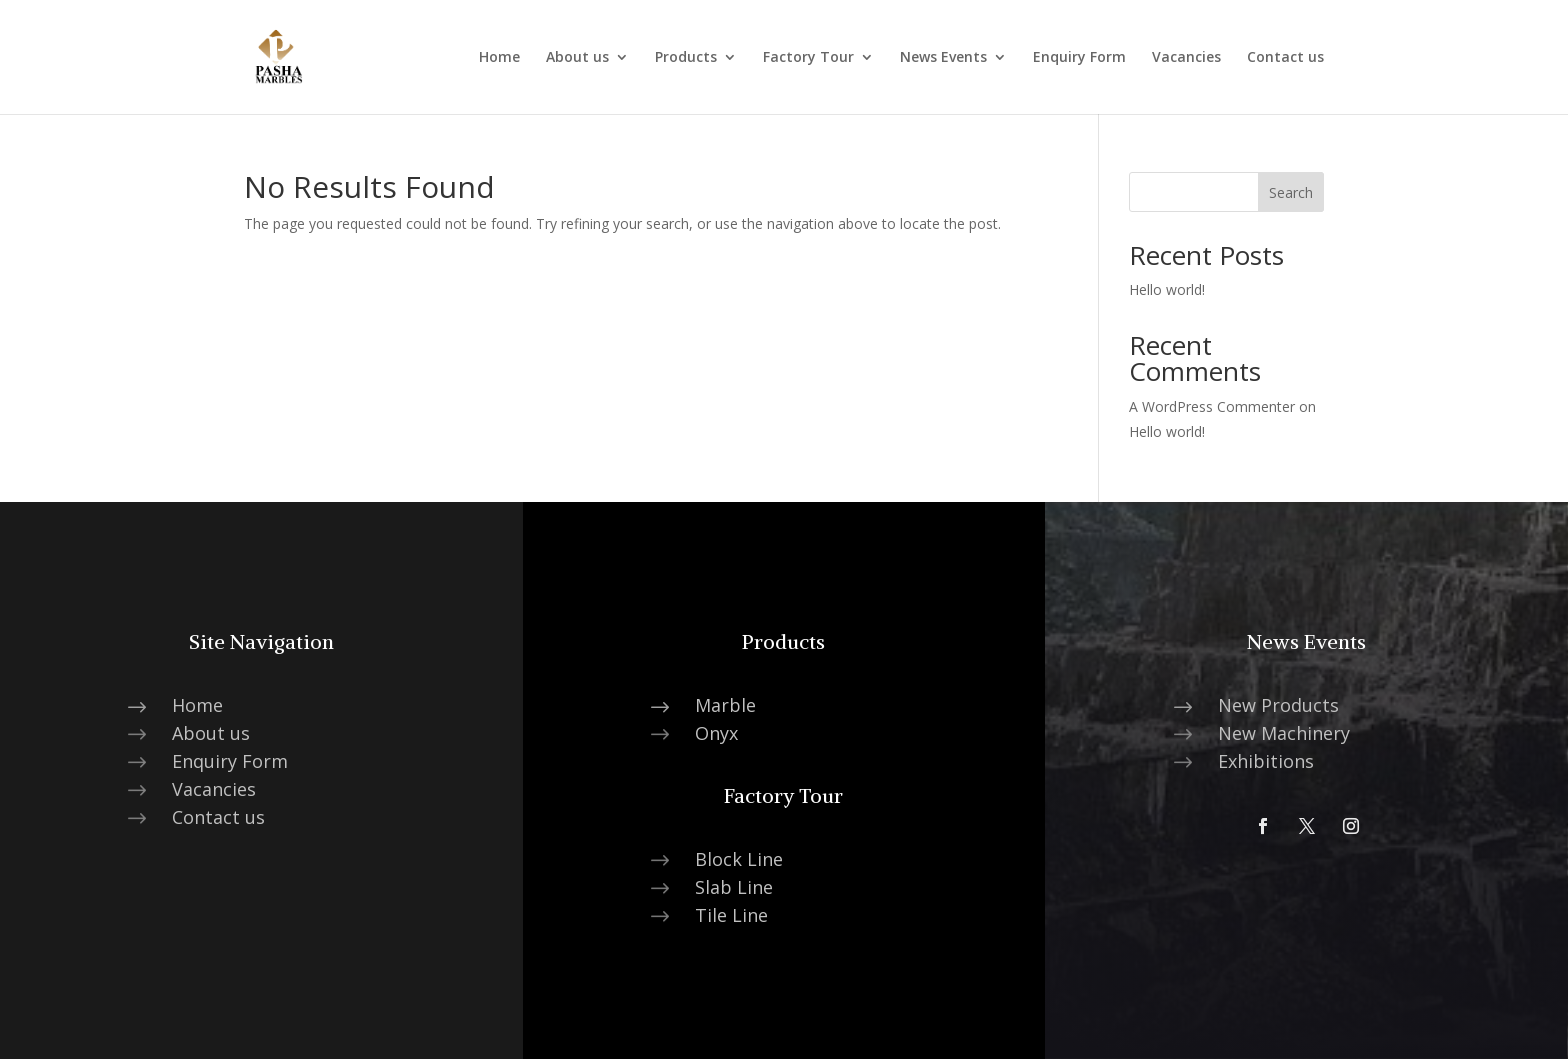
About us (577, 58)
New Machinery (1284, 733)
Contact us (1285, 58)
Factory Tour (808, 58)
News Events (943, 58)
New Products (1278, 705)
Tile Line (731, 915)
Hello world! (1167, 289)
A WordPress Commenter (1212, 406)
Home (499, 58)
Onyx (716, 733)
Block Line (739, 859)
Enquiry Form (1079, 58)
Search (1291, 192)
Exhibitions (1266, 761)
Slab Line (734, 887)
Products (686, 58)
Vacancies (1186, 58)
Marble (725, 705)
